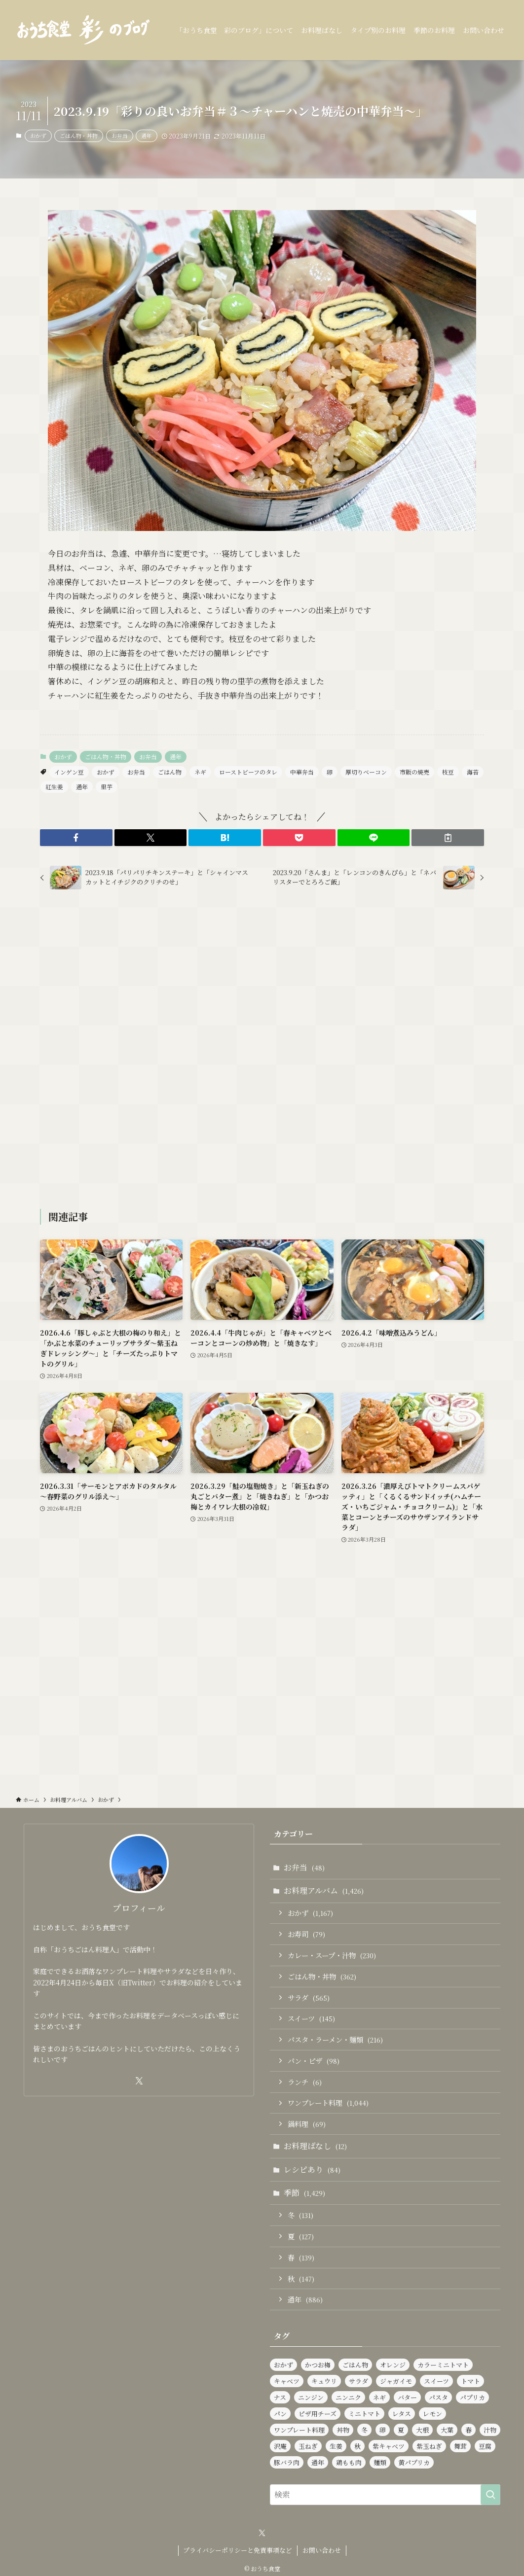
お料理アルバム (324, 1890)
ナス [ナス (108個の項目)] (280, 2397)
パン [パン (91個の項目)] (280, 2413)
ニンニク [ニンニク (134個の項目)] (348, 2397)
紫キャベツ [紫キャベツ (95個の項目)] (389, 2446)
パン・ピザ (313, 2060)
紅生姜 (54, 786)
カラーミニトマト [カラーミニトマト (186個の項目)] (443, 2364)
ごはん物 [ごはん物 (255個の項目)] (355, 2364)
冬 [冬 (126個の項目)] (364, 2430)
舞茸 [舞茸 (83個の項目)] (460, 2446)
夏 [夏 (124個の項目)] (401, 2430)
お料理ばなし (315, 2146)
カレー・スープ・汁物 (332, 1955)
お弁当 (120, 136)
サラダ (309, 1997)
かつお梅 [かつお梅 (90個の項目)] (318, 2364)
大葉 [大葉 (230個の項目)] (447, 2430)
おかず (38, 136)
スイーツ (311, 2018)
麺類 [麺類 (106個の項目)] (380, 2462)
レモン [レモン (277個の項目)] (432, 2413)
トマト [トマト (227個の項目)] (470, 2381)
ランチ (305, 2082)
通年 (146, 136)
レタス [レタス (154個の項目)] (401, 2413)
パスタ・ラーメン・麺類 (335, 2039)
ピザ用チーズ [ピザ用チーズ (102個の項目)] (318, 2413)
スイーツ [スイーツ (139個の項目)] (436, 2381)
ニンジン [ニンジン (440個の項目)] (311, 2397)
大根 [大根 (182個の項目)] (422, 2430)
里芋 (106, 786)
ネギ (200, 772)
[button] (76, 837)
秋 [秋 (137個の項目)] (357, 2446)
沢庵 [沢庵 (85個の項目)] (280, 2446)
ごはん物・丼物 (79, 136)
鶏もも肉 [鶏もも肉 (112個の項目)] (349, 2462)
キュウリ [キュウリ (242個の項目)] (324, 2381)
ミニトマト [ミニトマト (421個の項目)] (364, 2413)
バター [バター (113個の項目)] (407, 2397)
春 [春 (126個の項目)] (468, 2430)
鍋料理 (307, 2123)
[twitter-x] (139, 2081)
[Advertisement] (262, 1051)
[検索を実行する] (490, 2494)
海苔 (473, 772)
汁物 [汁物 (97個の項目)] (490, 2430)
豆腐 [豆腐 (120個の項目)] (485, 2446)
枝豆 (448, 772)
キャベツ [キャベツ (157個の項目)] (286, 2381)
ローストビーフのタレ (248, 772)
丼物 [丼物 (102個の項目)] (343, 2430)
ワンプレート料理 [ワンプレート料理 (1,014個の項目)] (299, 2430)
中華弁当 (302, 772)
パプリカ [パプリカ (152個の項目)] (472, 2397)
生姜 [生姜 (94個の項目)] (336, 2446)
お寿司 (306, 1934)
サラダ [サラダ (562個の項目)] (358, 2381)
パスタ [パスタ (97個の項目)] (438, 2397)
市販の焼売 (414, 772)
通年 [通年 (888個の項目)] (317, 2462)
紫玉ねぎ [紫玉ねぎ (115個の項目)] (429, 2446)
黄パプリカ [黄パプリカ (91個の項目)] (414, 2462)
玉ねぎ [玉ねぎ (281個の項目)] (308, 2446)
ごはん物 (170, 772)
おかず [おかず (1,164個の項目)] (283, 2364)
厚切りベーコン (366, 772)
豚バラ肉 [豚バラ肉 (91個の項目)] (286, 2462)
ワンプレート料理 (328, 2102)
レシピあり (312, 2169)
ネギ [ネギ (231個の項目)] (379, 2397)
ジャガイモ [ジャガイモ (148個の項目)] (396, 2381)
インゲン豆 (69, 772)
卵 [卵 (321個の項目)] (382, 2430)
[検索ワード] (385, 2494)
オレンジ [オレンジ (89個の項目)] (393, 2364)
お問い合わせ (321, 2550)
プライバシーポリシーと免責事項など (237, 2550)
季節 (304, 2192)
